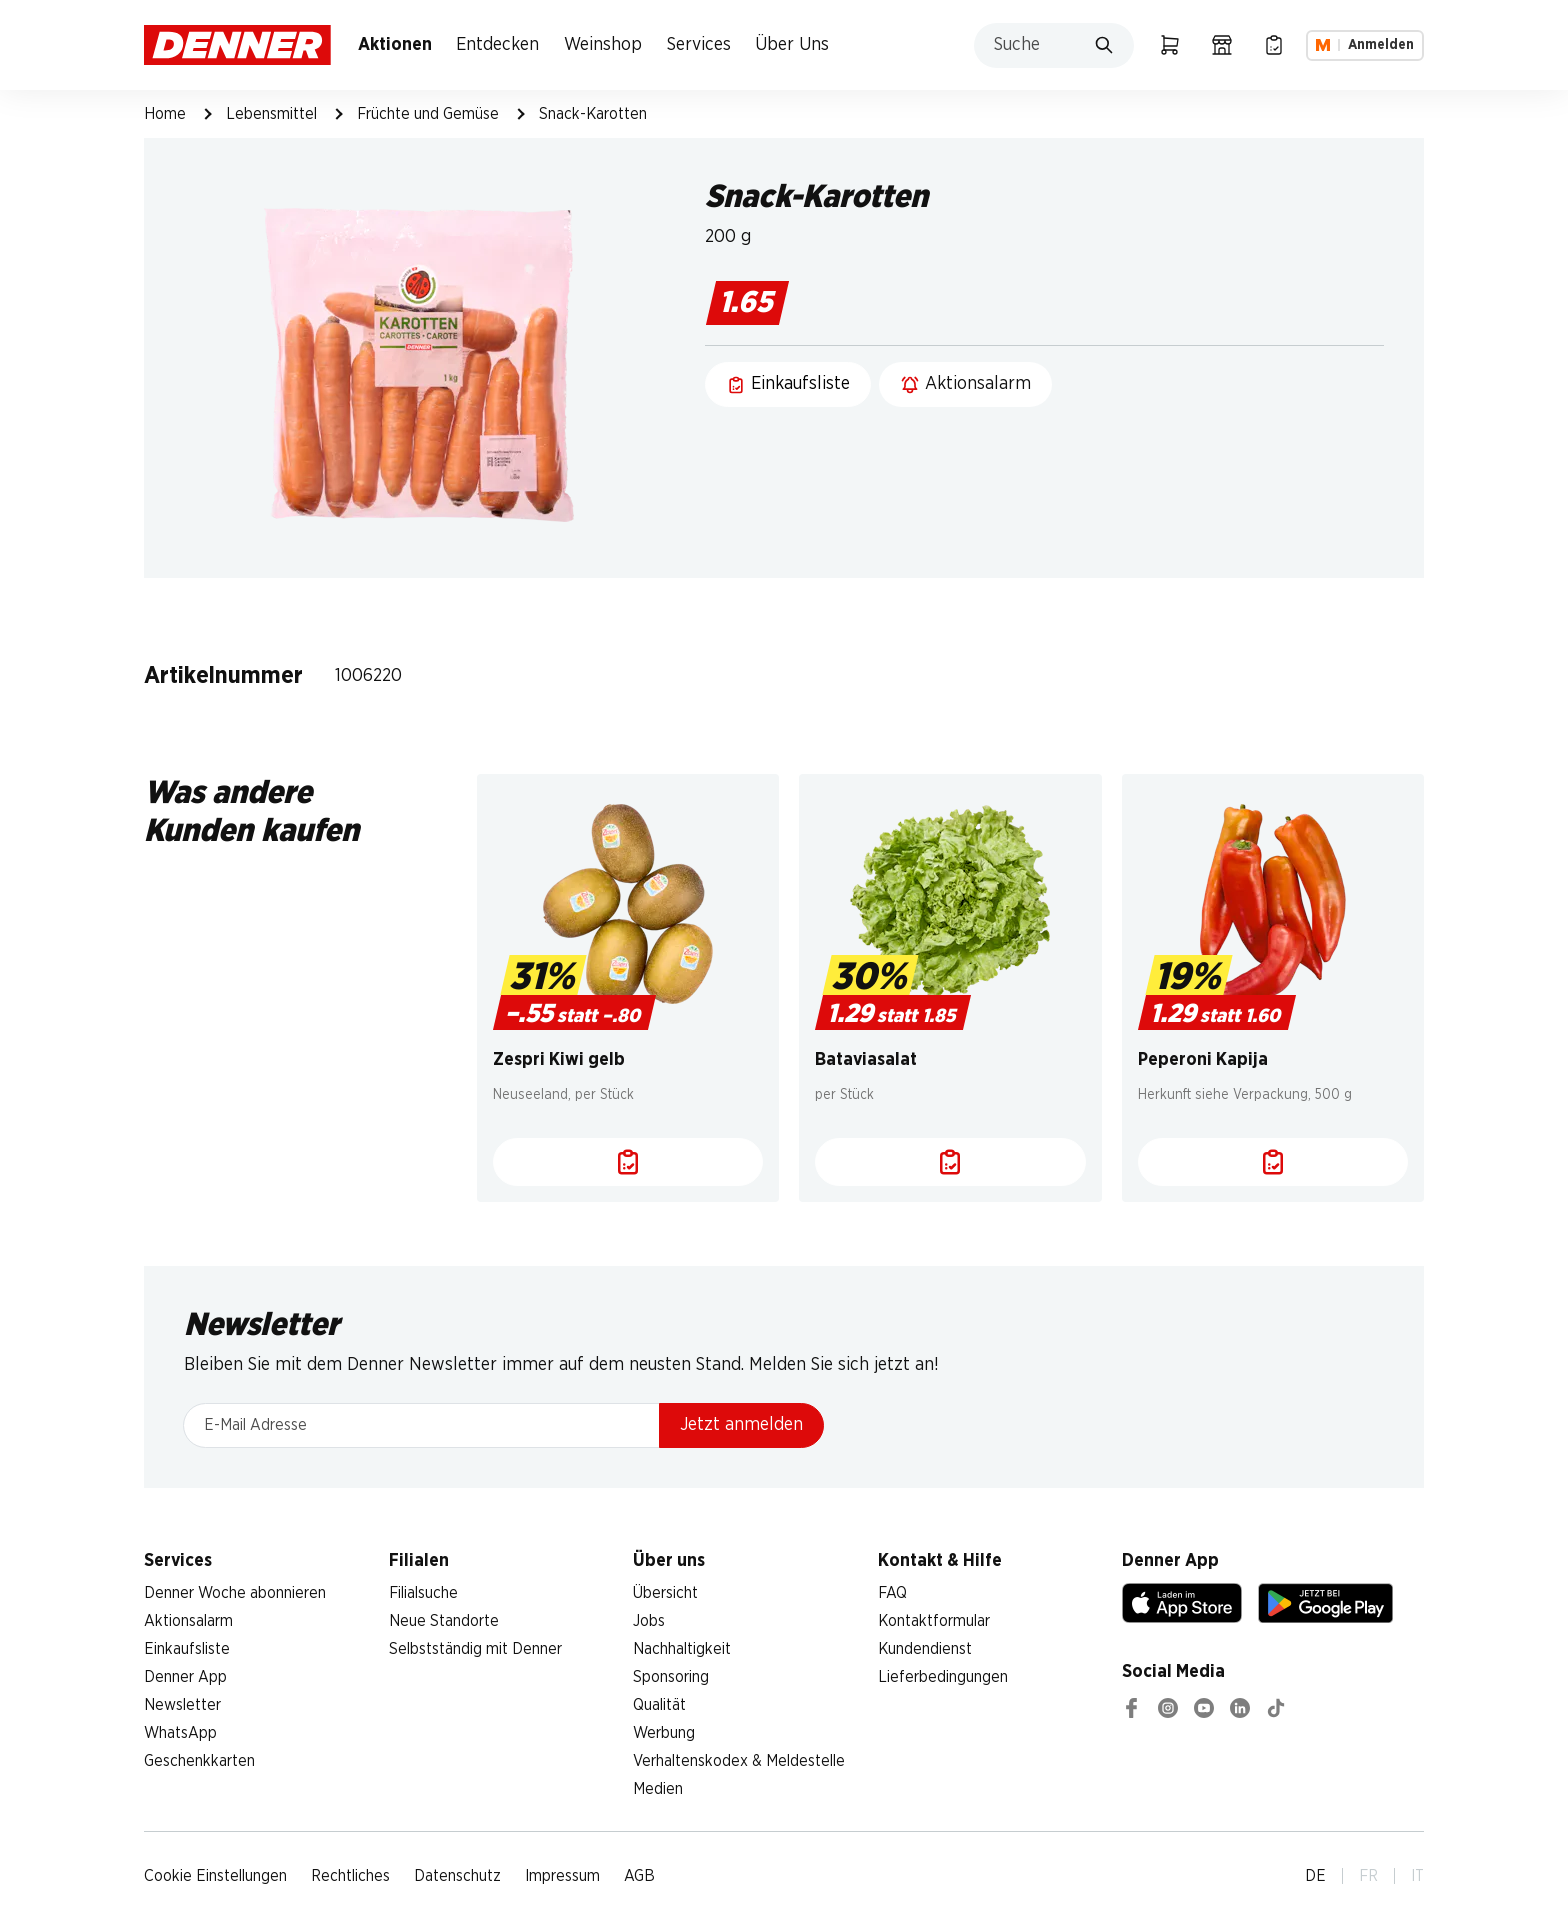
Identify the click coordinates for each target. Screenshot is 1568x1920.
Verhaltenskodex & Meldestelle (739, 1761)
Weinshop (603, 45)
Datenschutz (457, 1876)
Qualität (659, 1705)
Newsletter (182, 1705)
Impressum (562, 1876)
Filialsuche (423, 1593)
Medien (658, 1789)
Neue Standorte (444, 1621)
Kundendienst (925, 1649)
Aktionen (395, 45)
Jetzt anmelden (741, 1425)
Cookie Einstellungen (215, 1876)
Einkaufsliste (187, 1649)
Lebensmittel (271, 114)
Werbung (664, 1733)
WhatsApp (180, 1733)
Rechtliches (350, 1876)
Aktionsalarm (188, 1621)
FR (1368, 1876)
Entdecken (497, 45)
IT (1417, 1876)
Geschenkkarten (199, 1761)
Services (699, 45)
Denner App (185, 1677)
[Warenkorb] (1170, 45)
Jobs (649, 1621)
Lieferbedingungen (943, 1677)
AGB (639, 1876)
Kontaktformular (934, 1621)
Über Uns (792, 45)
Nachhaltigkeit (682, 1649)
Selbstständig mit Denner (475, 1649)
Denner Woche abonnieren (235, 1593)
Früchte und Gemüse (428, 114)
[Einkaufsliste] (1274, 45)
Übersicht (665, 1593)
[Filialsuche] (1222, 45)
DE (1315, 1876)
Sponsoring (671, 1677)
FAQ (892, 1593)
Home (165, 114)
